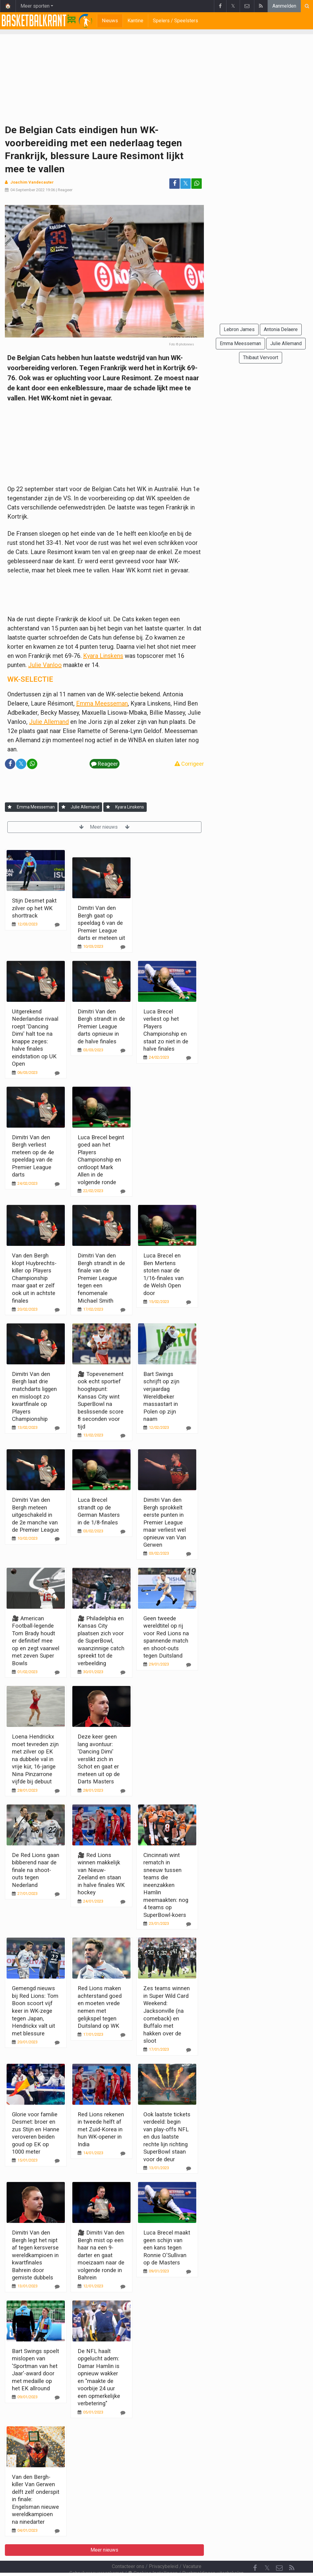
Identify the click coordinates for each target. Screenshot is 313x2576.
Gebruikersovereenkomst (96, 2557)
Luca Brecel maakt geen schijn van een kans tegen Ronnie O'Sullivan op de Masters (166, 2247)
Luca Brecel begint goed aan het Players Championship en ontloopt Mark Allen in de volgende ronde (101, 1159)
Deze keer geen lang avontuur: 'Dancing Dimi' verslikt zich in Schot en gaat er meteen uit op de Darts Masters (99, 1759)
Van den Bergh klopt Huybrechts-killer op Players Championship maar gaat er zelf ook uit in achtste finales (34, 1278)
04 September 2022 (27, 190)
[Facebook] (255, 2551)
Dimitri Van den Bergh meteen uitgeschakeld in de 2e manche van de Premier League (35, 1515)
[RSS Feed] (291, 2551)
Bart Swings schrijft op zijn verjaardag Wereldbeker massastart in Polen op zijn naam (161, 1396)
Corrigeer (189, 764)
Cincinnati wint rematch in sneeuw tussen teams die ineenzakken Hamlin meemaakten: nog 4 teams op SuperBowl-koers (165, 1885)
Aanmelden (284, 6)
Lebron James (239, 329)
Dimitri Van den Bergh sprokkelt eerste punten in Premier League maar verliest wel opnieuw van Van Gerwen (164, 1522)
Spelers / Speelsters (175, 21)
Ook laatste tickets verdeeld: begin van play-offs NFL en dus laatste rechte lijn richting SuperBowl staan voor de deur (166, 2136)
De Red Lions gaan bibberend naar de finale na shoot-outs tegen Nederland (35, 1870)
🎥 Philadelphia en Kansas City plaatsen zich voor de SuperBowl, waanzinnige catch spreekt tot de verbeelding (101, 1640)
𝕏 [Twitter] (267, 2551)
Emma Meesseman (102, 703)
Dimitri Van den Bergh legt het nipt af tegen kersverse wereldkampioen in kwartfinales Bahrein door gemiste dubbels (35, 2255)
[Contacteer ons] (279, 2551)
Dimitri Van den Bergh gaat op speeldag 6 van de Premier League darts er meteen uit (101, 923)
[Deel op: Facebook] (174, 183)
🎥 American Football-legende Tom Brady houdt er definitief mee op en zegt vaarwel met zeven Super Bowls (35, 1640)
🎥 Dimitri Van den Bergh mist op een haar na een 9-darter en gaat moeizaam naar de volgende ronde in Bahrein (101, 2255)
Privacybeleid (163, 2550)
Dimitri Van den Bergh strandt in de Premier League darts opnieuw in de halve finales (101, 1026)
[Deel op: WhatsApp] (196, 183)
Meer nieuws (104, 827)
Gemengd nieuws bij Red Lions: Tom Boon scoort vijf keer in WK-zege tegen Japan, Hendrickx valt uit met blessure (35, 2010)
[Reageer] (57, 925)
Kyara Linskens (103, 655)
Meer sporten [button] (35, 6)
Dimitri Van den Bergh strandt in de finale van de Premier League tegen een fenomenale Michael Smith (101, 1278)
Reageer (65, 190)
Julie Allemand (49, 721)
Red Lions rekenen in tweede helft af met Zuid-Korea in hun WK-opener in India (101, 2129)
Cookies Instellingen (153, 2557)
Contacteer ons (128, 2550)
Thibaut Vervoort (260, 357)
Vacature (192, 2550)
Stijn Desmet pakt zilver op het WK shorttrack (34, 908)
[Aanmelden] (9, 807)
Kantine (135, 21)
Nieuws (110, 21)
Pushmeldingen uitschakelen (213, 2557)
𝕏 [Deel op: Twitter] (185, 183)
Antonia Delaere (281, 329)
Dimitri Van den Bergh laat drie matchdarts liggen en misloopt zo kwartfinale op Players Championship (34, 1396)
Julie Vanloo (45, 665)
